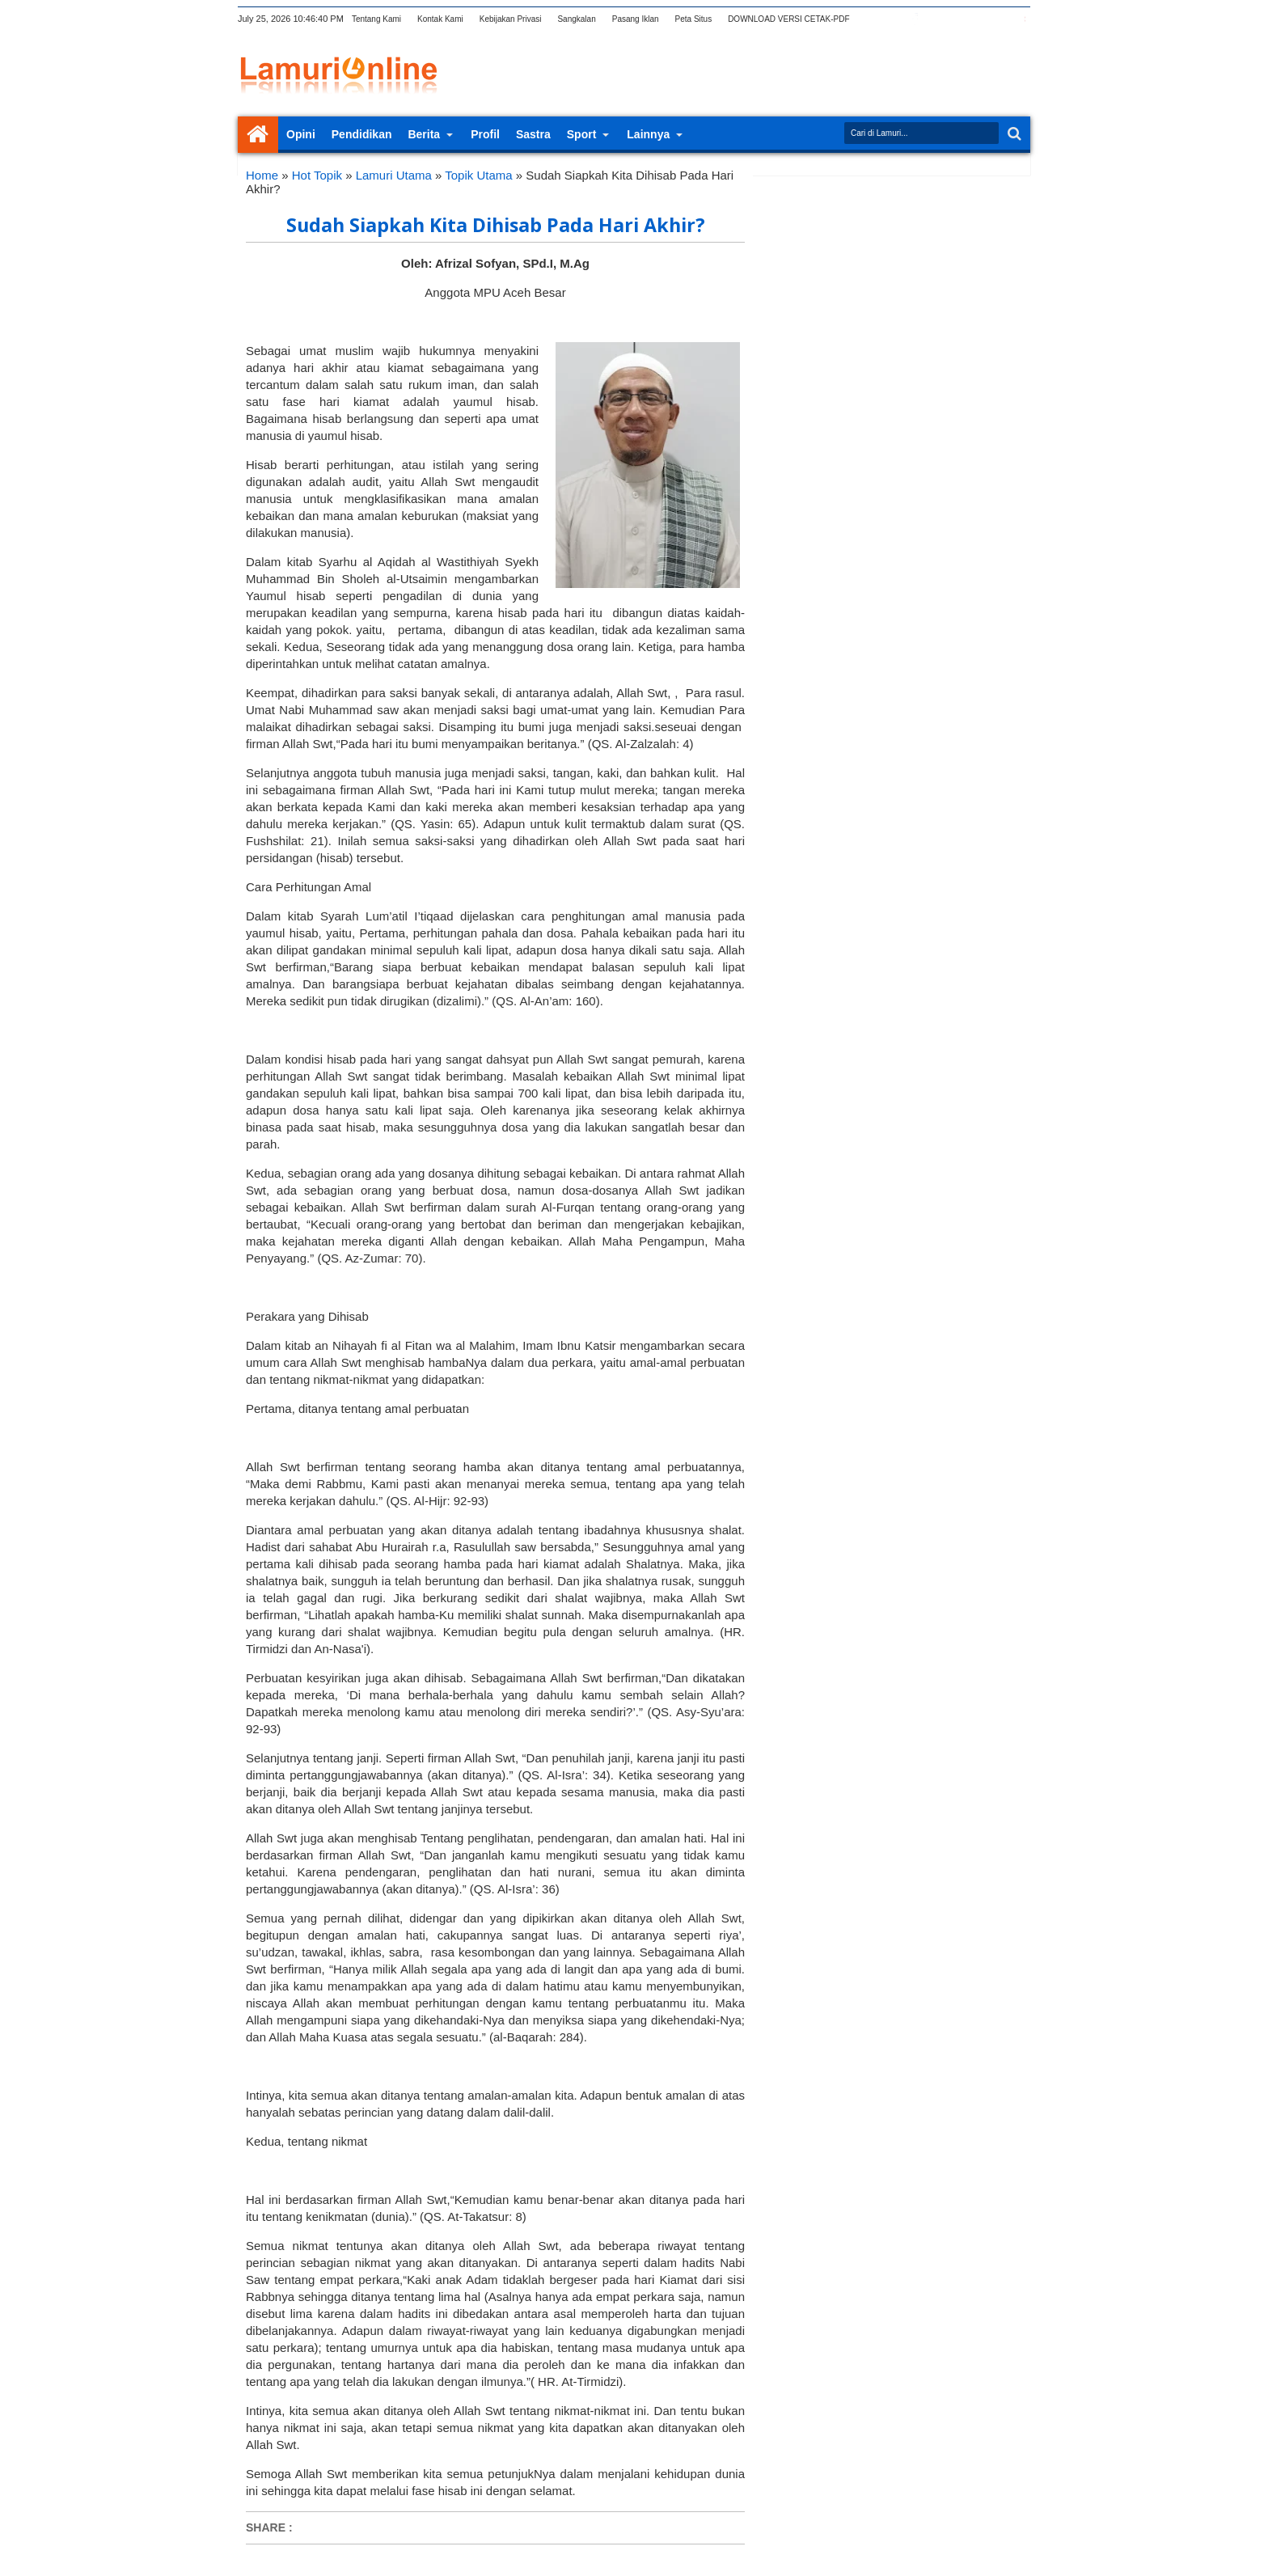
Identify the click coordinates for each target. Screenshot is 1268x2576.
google (935, 19)
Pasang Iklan (635, 19)
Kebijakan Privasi (511, 19)
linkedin (977, 19)
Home (258, 134)
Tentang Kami (376, 19)
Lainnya (648, 134)
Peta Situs (693, 19)
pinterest (1019, 19)
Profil (485, 134)
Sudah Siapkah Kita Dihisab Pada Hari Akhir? (495, 225)
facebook (914, 19)
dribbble (998, 19)
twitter (893, 19)
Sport (582, 134)
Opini (300, 134)
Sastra (533, 134)
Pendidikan (362, 134)
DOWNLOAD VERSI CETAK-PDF (788, 19)
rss (956, 19)
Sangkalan (576, 19)
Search (1013, 134)
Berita (424, 134)
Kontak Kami (440, 19)
